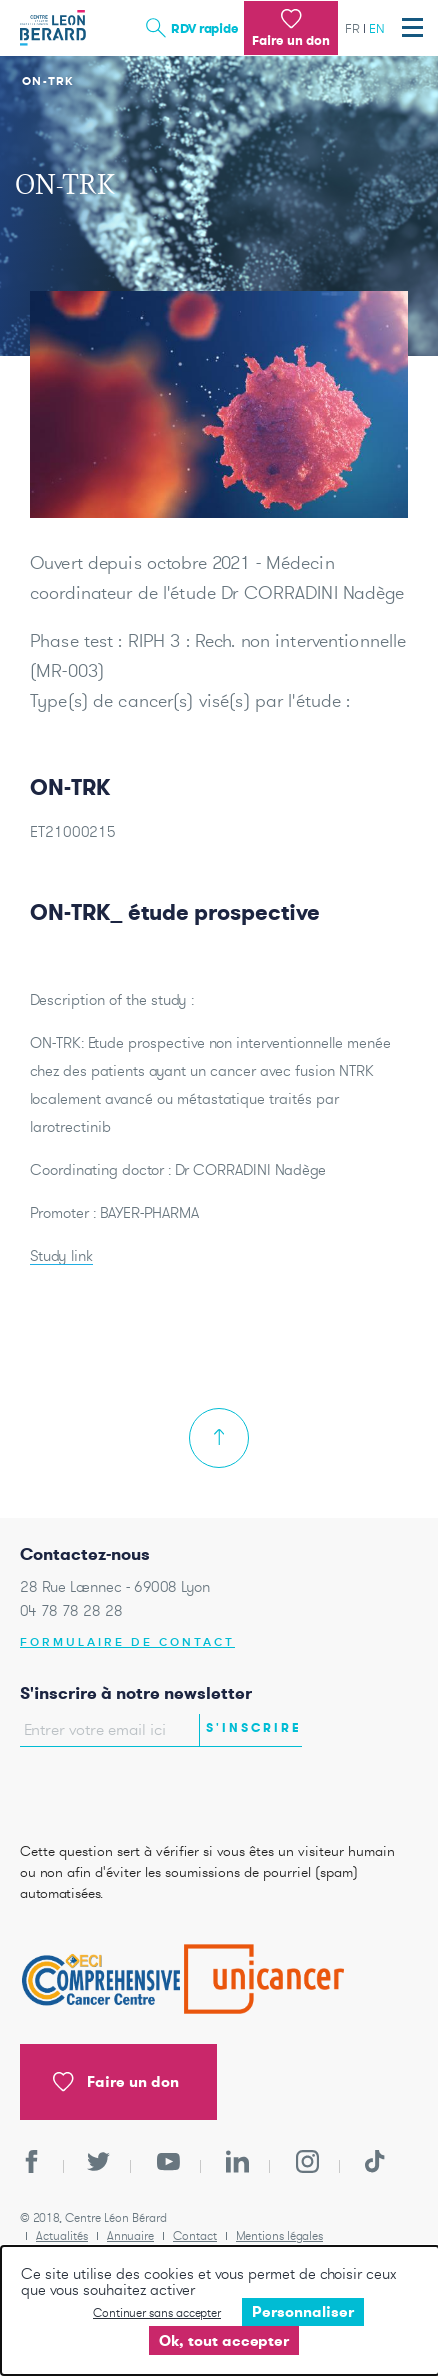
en (377, 28)
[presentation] (137, 1789)
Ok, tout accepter (224, 2340)
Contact (195, 2235)
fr (352, 28)
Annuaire (130, 2235)
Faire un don (116, 2082)
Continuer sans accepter (157, 2312)
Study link (61, 1255)
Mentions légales (279, 2235)
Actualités (62, 2235)
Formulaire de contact (127, 1642)
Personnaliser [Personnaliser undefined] (303, 2311)
